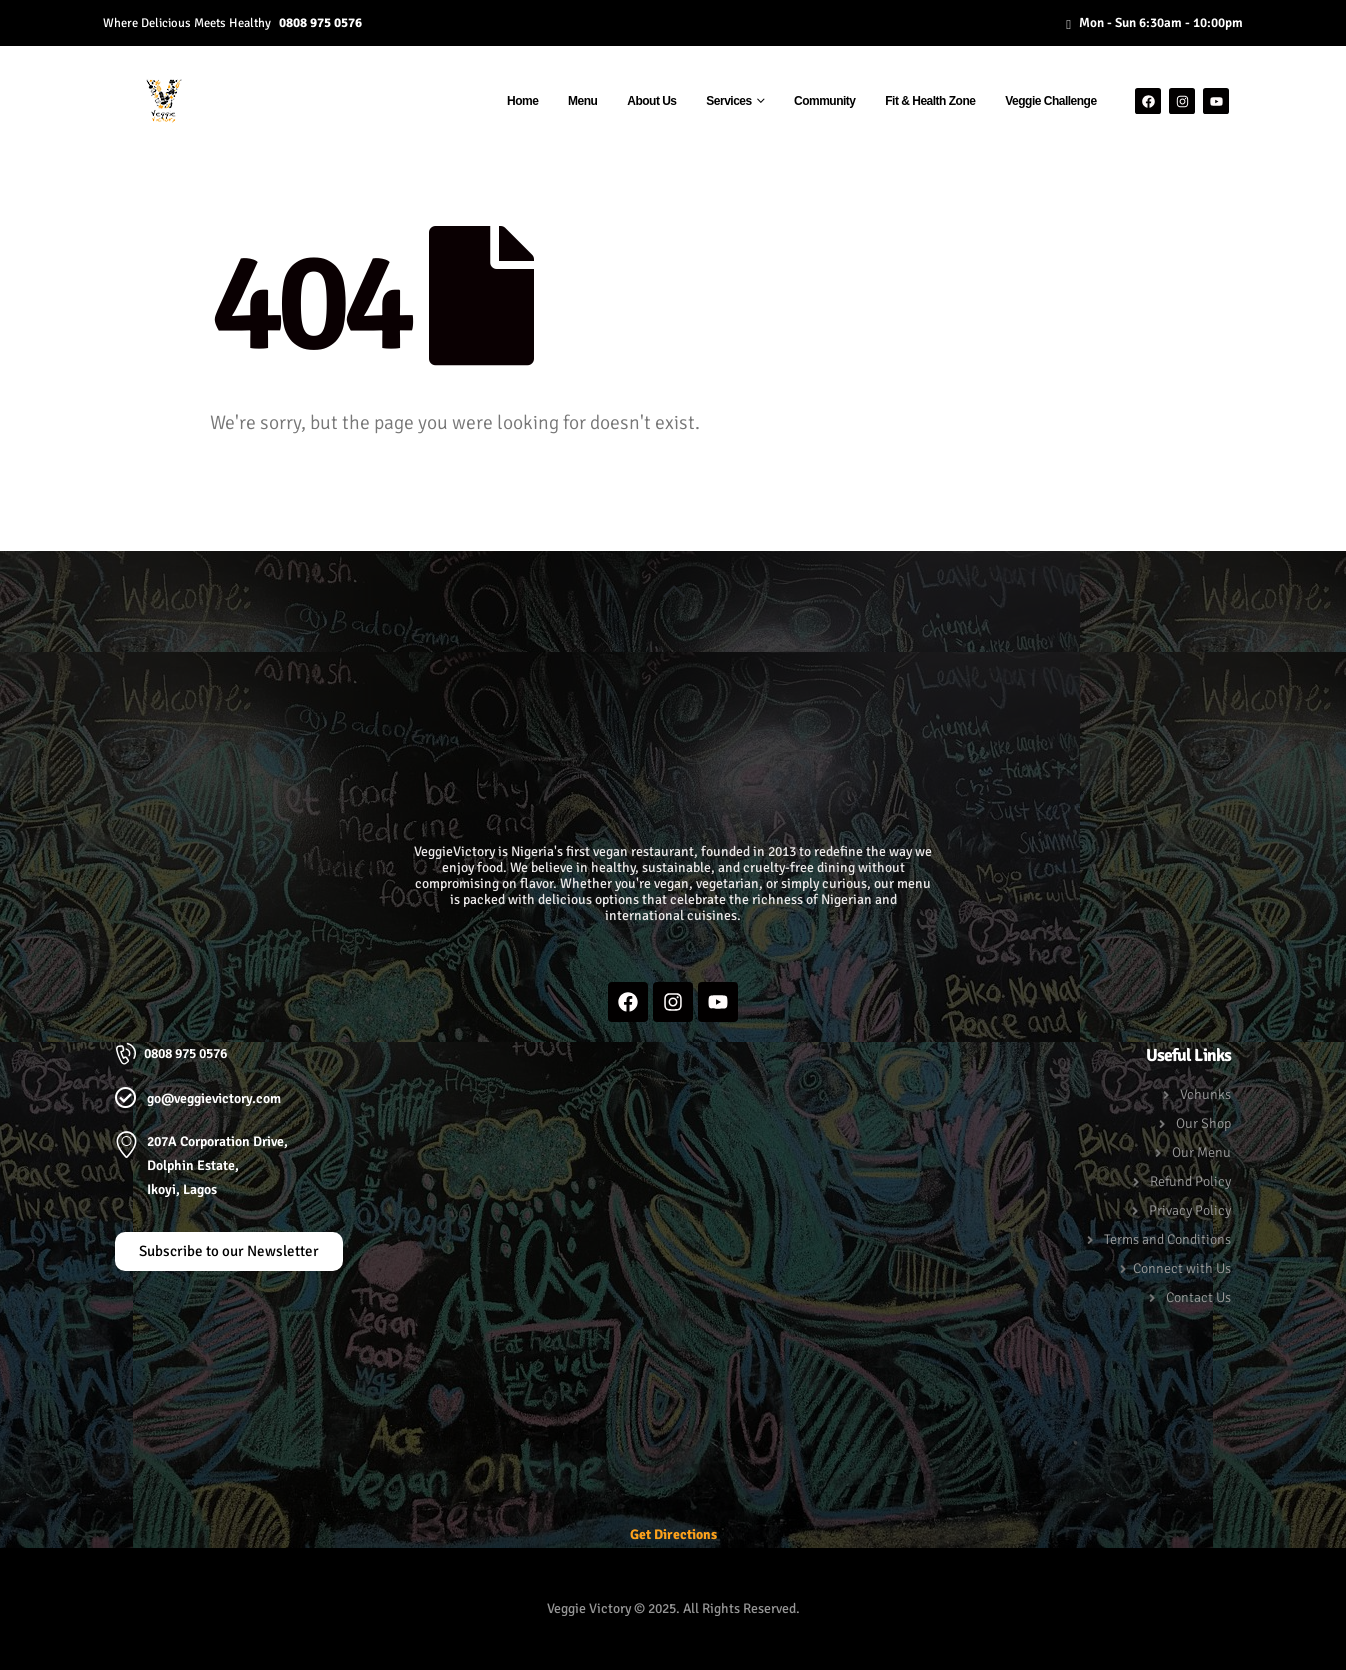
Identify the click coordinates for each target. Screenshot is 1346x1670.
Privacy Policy (1190, 1210)
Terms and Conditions (1167, 1239)
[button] (673, 592)
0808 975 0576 (320, 22)
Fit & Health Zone (930, 101)
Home (522, 101)
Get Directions (673, 1534)
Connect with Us (1182, 1268)
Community (825, 101)
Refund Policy (1190, 1181)
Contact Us (1198, 1297)
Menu (582, 101)
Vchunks (1205, 1094)
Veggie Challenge (1050, 101)
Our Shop (1203, 1123)
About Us (651, 101)
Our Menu (1201, 1152)
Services (728, 101)
